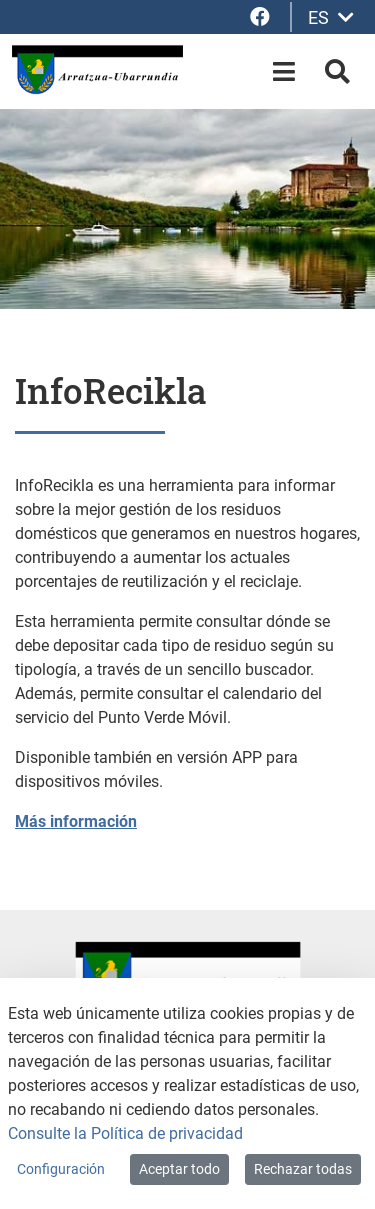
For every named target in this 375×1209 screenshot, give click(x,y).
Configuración (61, 1169)
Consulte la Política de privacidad (125, 1133)
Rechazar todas (303, 1169)
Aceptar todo (179, 1169)
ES (331, 17)
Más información (76, 821)
